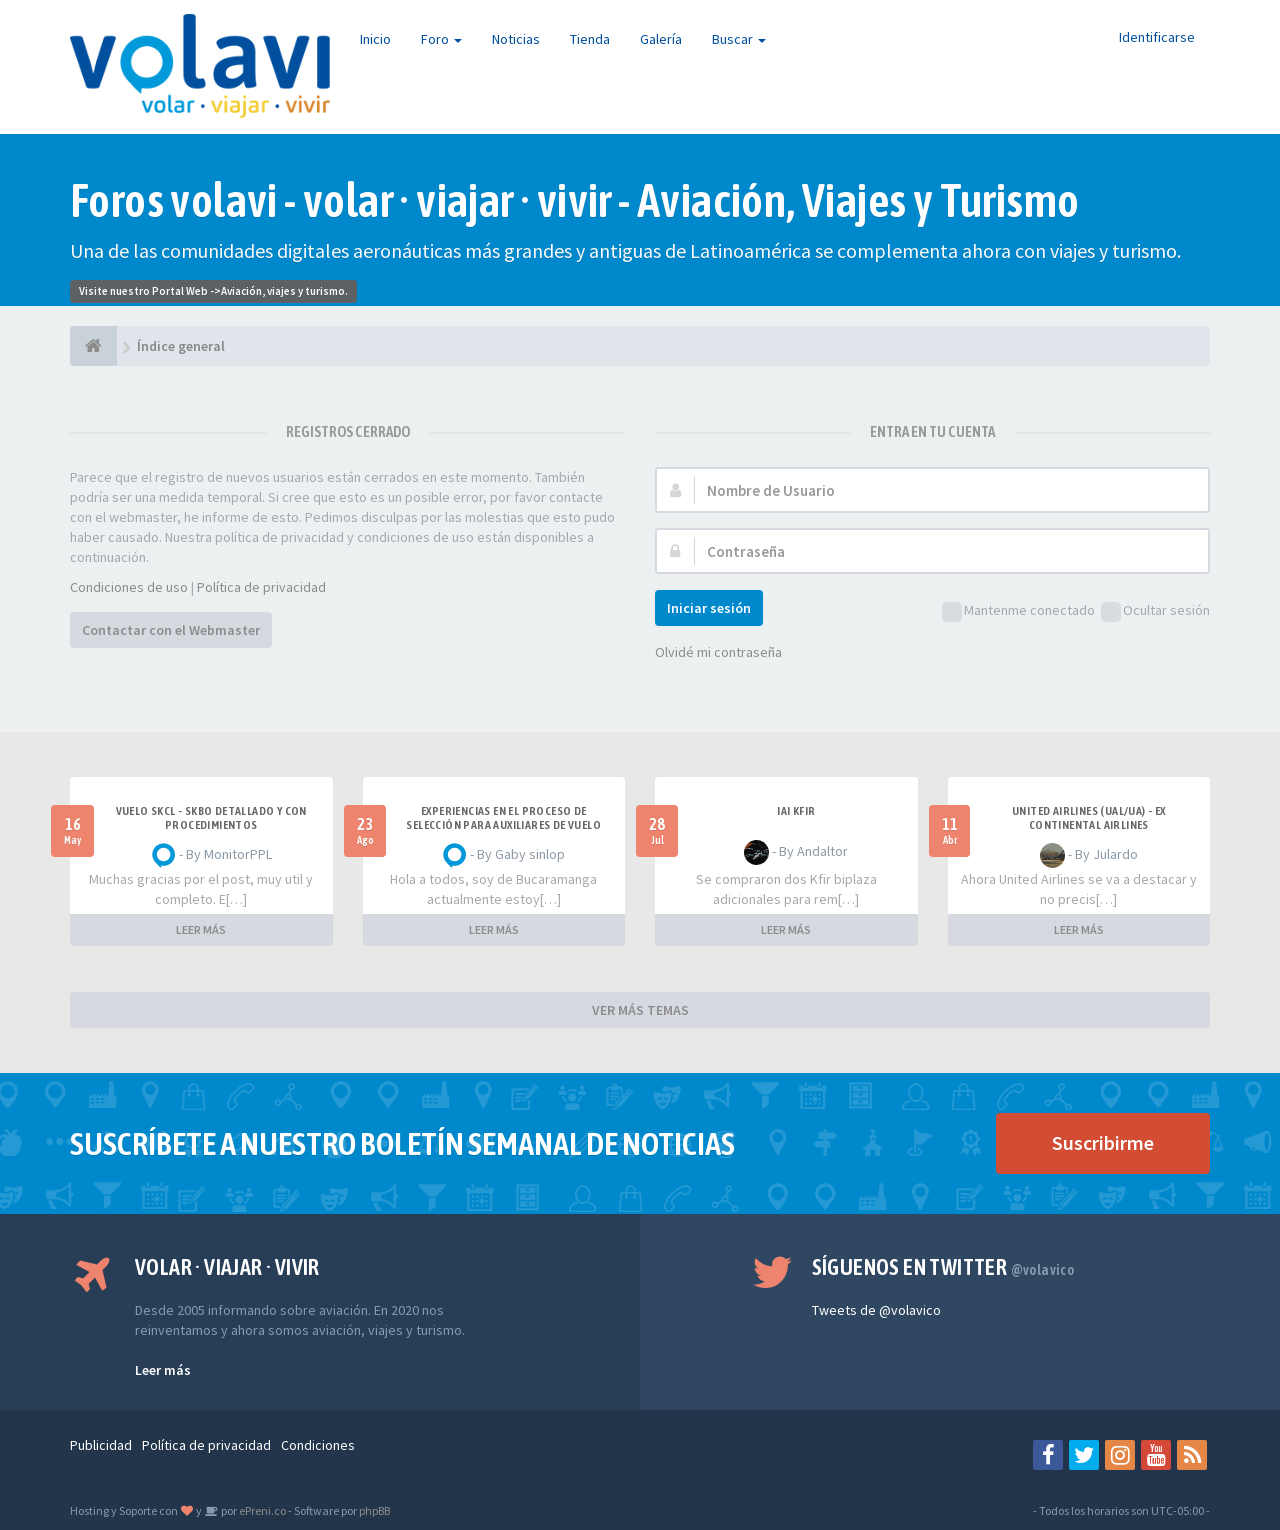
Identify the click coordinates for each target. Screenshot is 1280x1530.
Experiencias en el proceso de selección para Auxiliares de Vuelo (503, 818)
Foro (441, 39)
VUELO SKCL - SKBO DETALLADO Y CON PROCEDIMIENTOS (211, 818)
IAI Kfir (796, 811)
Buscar (739, 39)
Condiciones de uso (129, 587)
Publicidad (101, 1445)
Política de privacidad (261, 587)
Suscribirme (1103, 1142)
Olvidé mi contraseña (718, 652)
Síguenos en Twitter (943, 1267)
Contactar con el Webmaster (171, 630)
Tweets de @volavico (876, 1310)
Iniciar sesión (709, 608)
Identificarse (1157, 37)
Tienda (590, 39)
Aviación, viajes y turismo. (284, 291)
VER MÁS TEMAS (640, 1010)
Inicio (375, 39)
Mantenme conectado (1018, 611)
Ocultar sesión (1155, 611)
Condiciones (318, 1445)
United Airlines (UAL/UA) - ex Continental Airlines (1089, 818)
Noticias (516, 39)
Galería (661, 39)
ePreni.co (261, 1510)
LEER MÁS (201, 929)
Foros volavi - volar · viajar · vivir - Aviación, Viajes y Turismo (574, 200)
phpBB (374, 1510)
